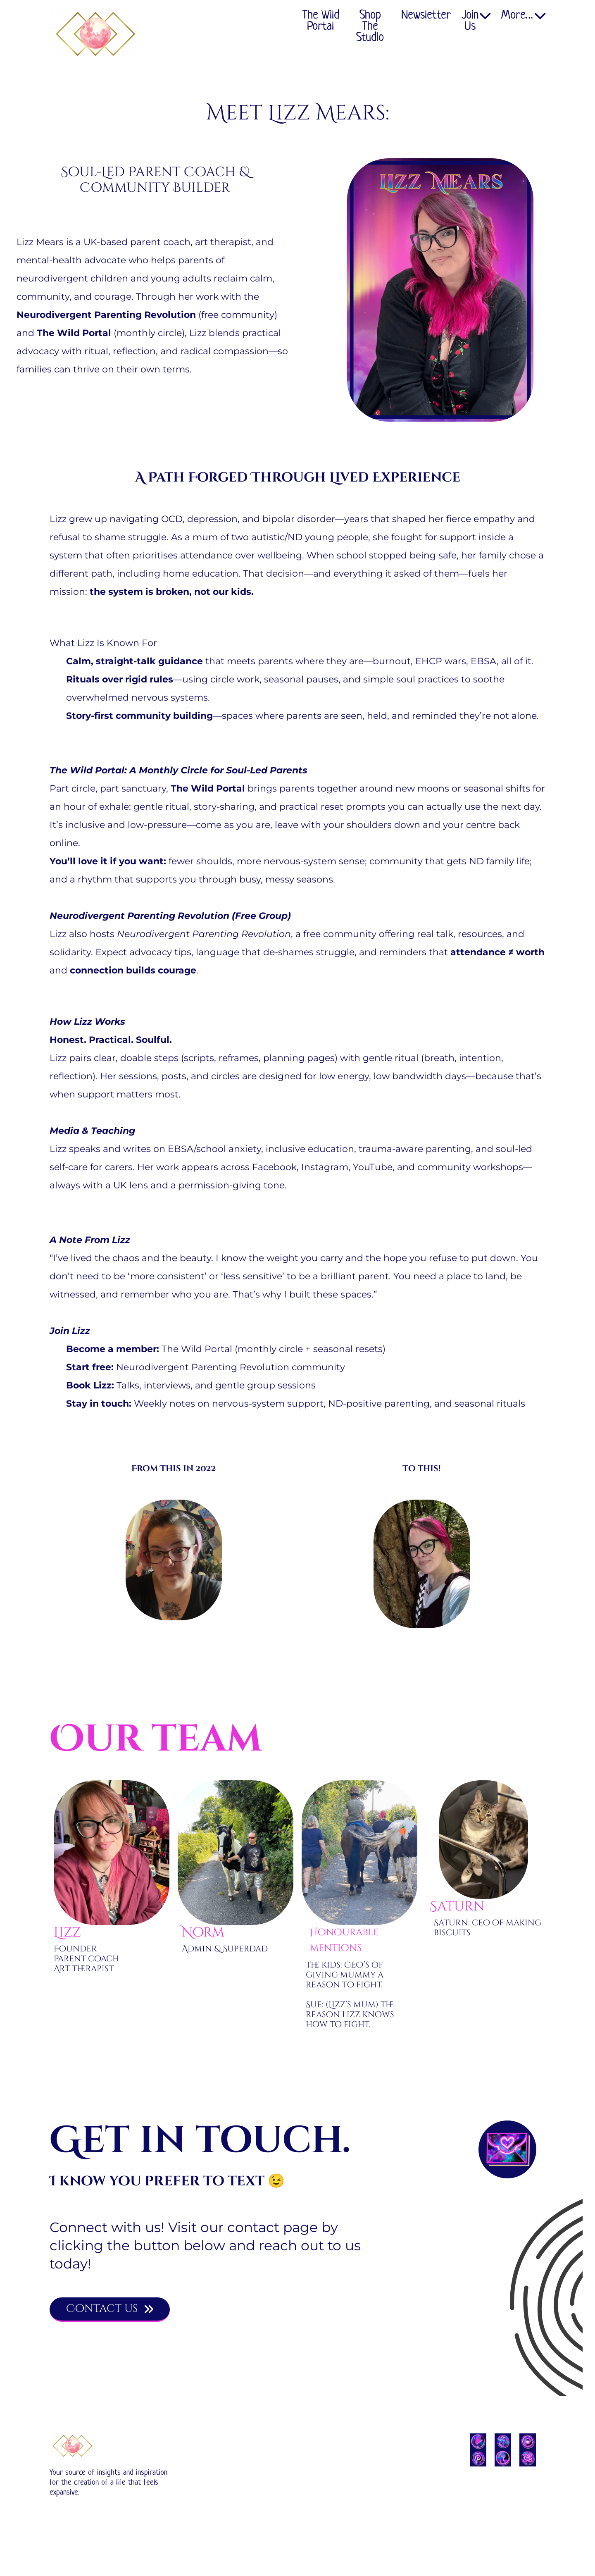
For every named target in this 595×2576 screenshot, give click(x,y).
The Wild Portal (320, 21)
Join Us (476, 21)
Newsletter (426, 15)
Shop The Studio (370, 26)
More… (523, 15)
